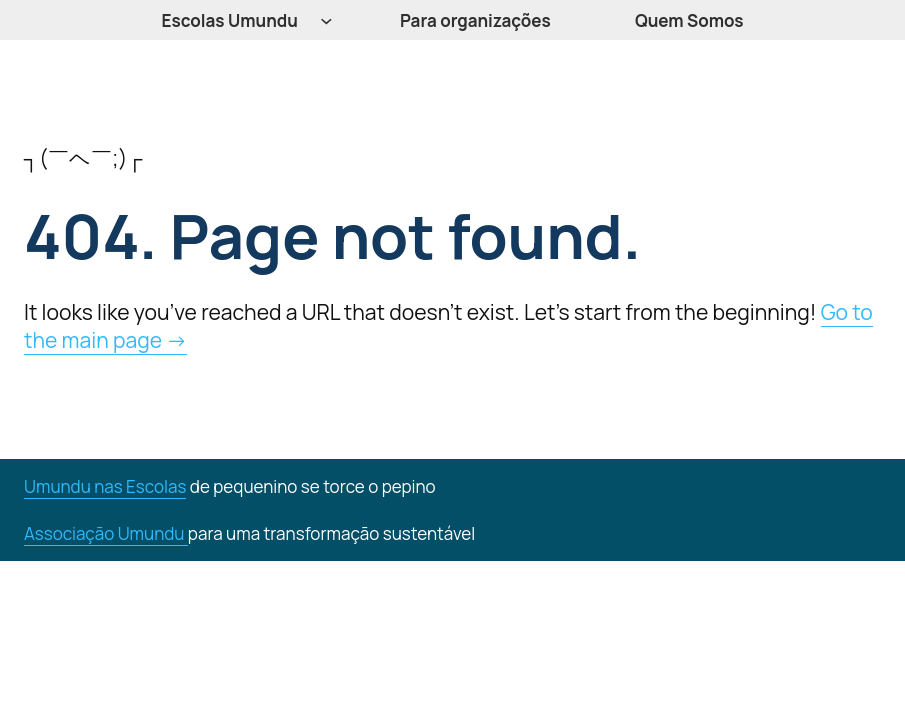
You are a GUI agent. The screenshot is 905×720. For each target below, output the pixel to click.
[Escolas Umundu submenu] (326, 20)
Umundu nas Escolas (105, 486)
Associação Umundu (106, 533)
